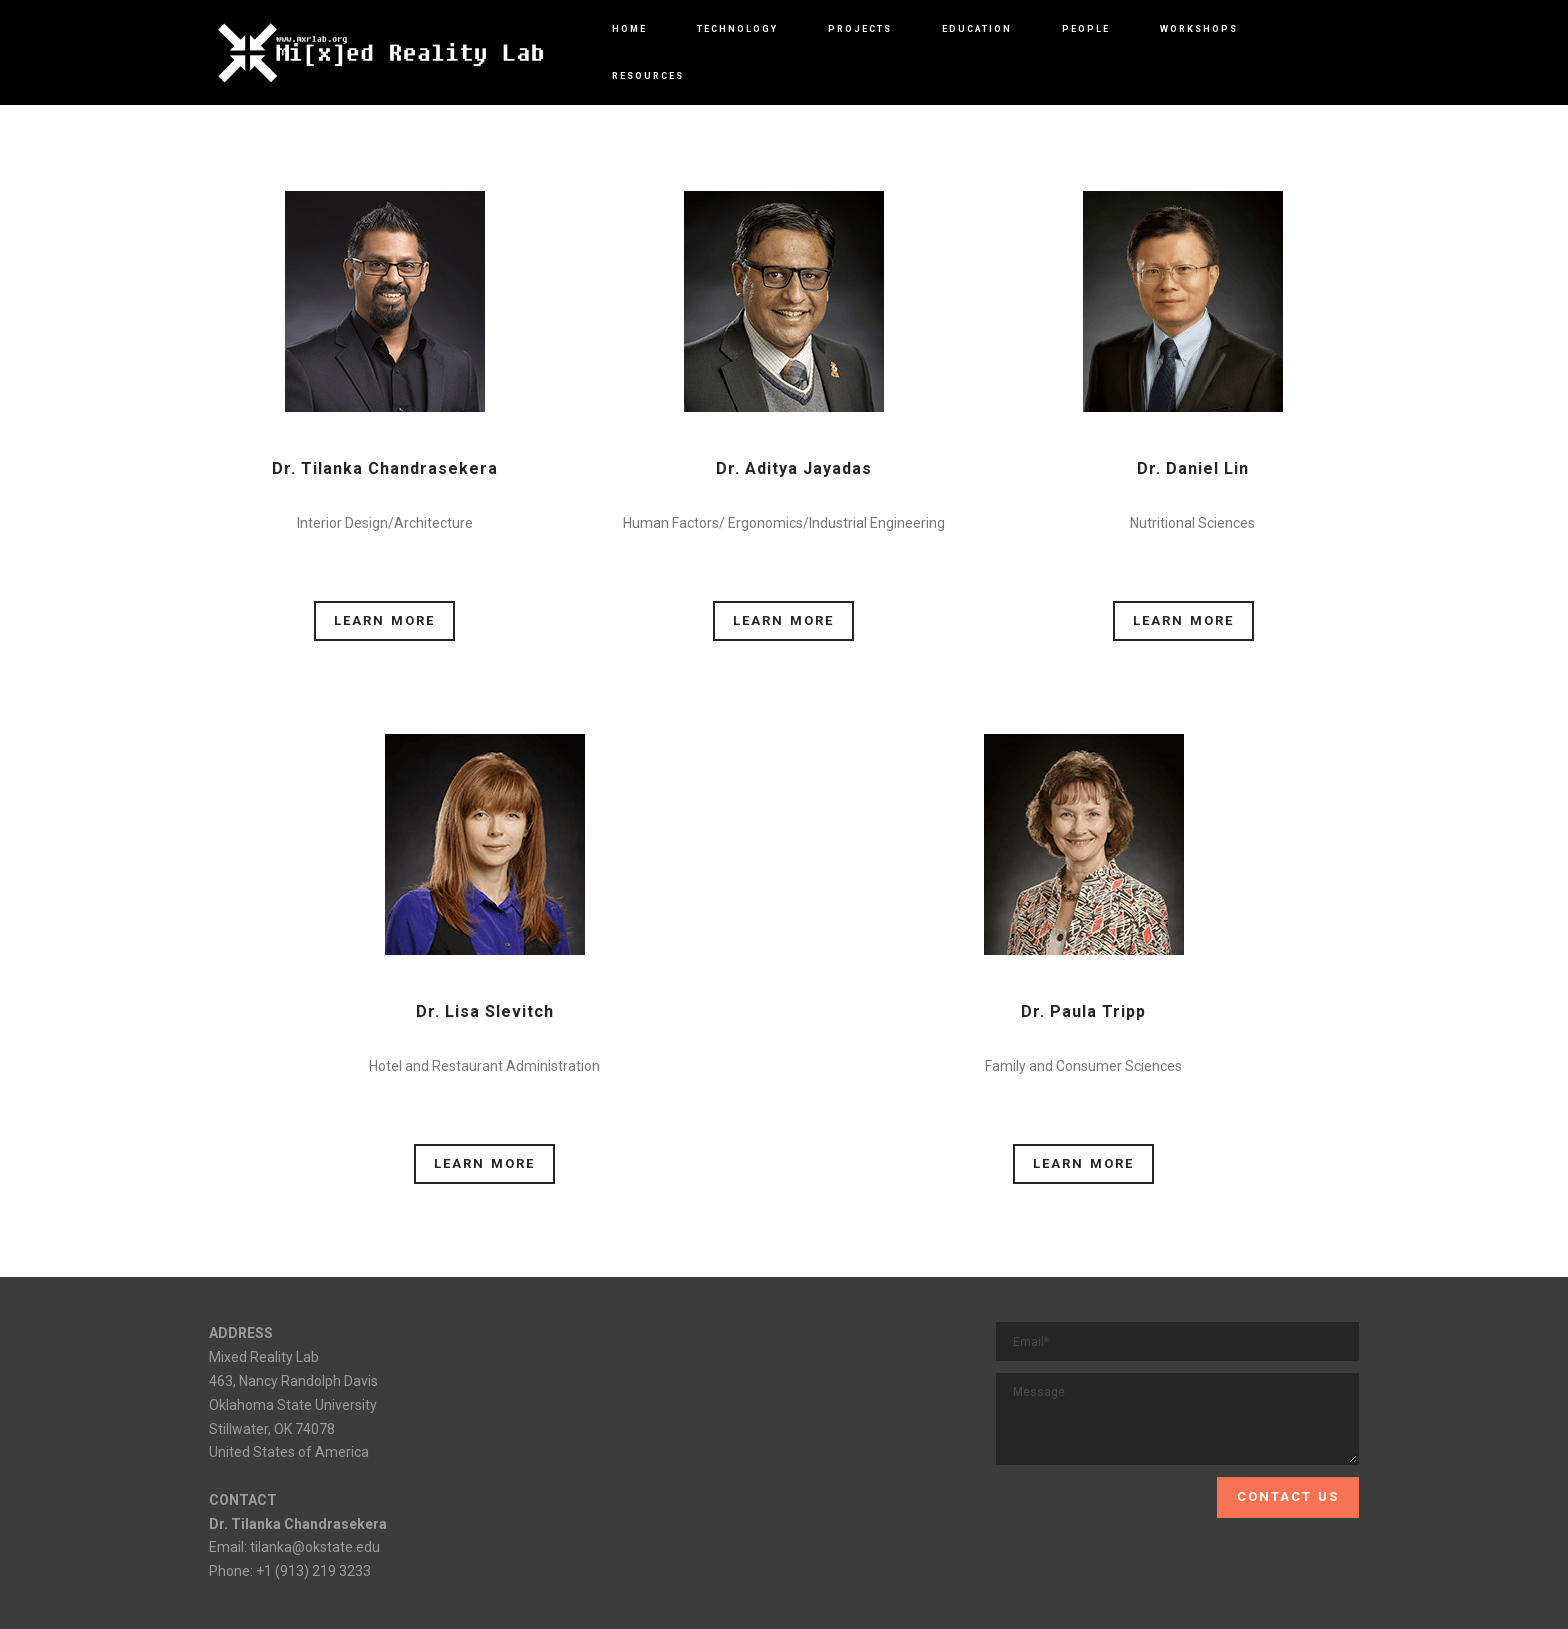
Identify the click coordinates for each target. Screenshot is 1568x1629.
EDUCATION (977, 29)
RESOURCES (648, 76)
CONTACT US (1288, 1496)
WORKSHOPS (1199, 29)
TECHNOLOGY (737, 29)
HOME (629, 29)
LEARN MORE (384, 620)
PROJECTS (860, 29)
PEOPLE (1086, 29)
